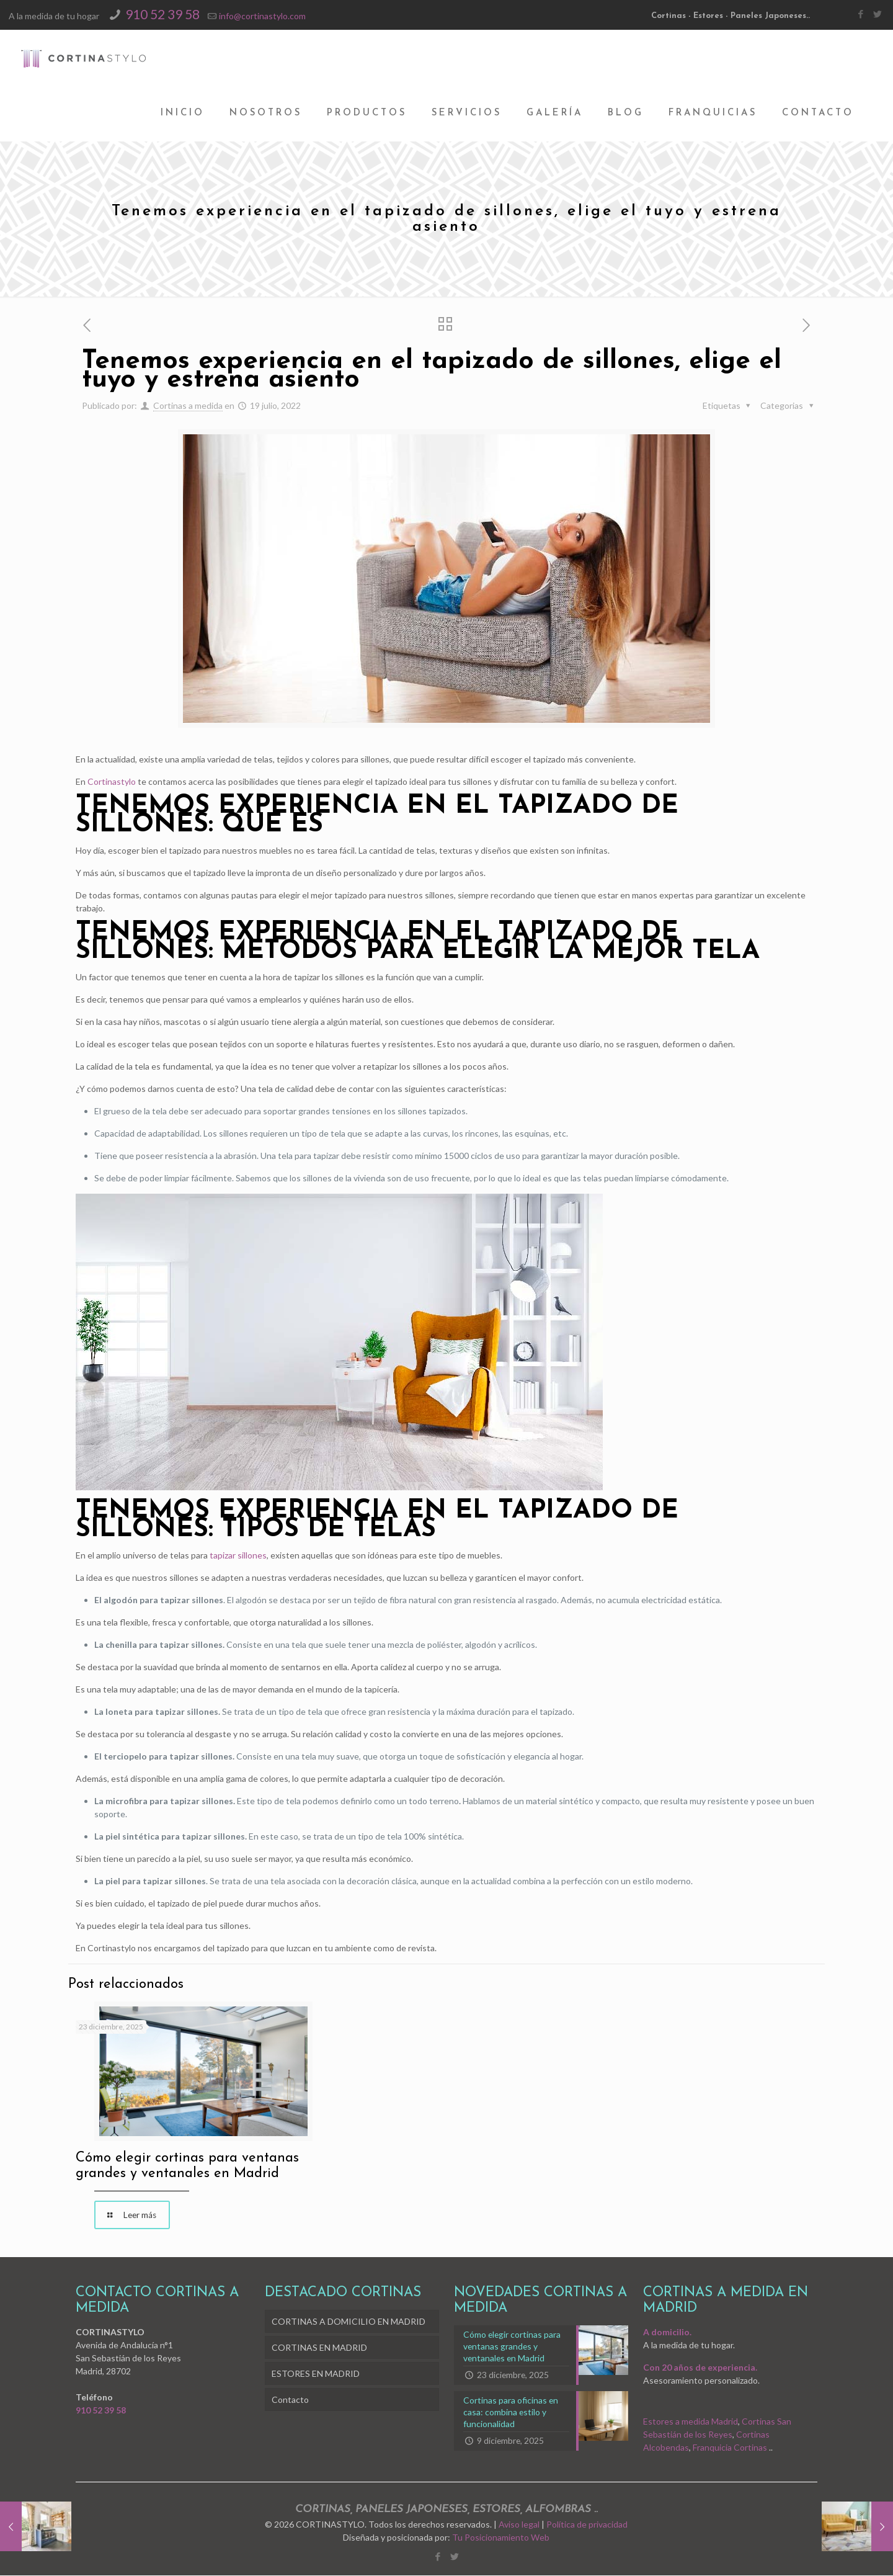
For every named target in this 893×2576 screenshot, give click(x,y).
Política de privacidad (587, 2525)
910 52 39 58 (162, 14)
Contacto (290, 2400)
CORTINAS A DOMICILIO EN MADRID (348, 2322)
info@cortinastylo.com (262, 16)
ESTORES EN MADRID (316, 2374)
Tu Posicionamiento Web (500, 2538)
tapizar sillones (238, 1555)
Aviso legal (519, 2525)
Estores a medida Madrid (690, 2422)
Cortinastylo (111, 781)
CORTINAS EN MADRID (319, 2348)
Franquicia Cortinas (730, 2448)
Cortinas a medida (188, 405)
